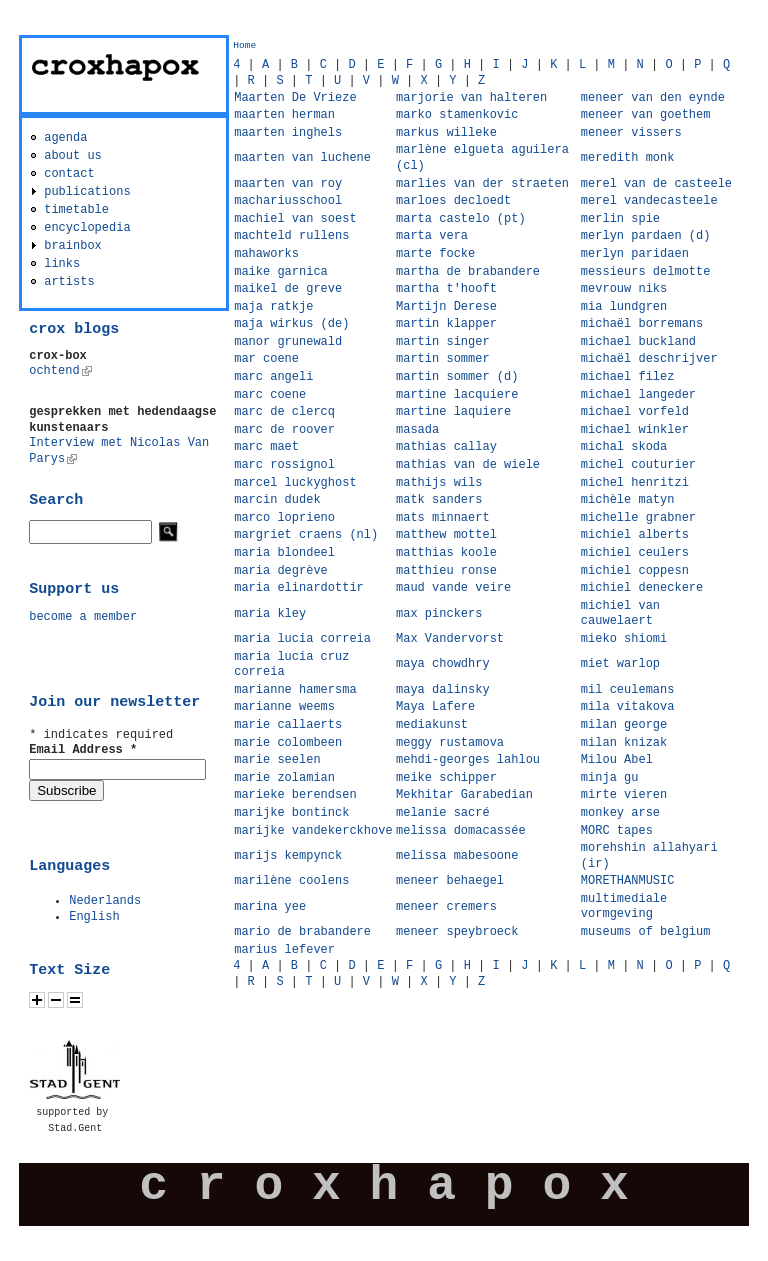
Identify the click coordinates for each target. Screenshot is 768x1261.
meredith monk (628, 158)
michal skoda (624, 447)
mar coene (266, 359)
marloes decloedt (453, 201)
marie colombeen (288, 743)
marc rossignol (284, 465)
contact (69, 174)
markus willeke (446, 133)
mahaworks (266, 254)
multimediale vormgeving (624, 907)
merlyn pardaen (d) (646, 236)
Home (244, 45)
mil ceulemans (628, 690)
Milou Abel (617, 760)
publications (87, 192)
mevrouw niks (624, 289)
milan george (624, 725)
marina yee (270, 907)
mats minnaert (443, 518)
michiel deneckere (642, 588)
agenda (65, 138)
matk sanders (439, 500)
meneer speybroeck (457, 932)
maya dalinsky (443, 690)
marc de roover (284, 430)
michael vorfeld (635, 412)
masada (417, 430)
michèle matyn (628, 500)
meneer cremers (446, 907)
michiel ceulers (635, 553)
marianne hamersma (295, 690)
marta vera (432, 236)
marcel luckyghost (295, 483)
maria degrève (281, 571)
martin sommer (443, 359)
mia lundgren (624, 307)
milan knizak (624, 743)
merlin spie (620, 219)
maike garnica (281, 272)
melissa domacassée (461, 831)
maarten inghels (288, 133)
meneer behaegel (450, 881)
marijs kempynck (288, 856)
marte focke (435, 254)
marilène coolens (291, 881)
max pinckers (439, 614)
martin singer (443, 342)
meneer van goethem (646, 115)
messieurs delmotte (646, 272)
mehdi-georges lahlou (468, 760)
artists (69, 282)
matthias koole (446, 553)
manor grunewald (288, 342)
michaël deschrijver (649, 359)
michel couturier (638, 465)
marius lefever (284, 950)
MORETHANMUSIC (628, 881)
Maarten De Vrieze (295, 98)
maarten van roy (288, 184)
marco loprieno (284, 518)
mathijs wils (439, 483)
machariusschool (288, 201)
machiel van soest (295, 219)
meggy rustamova (450, 743)
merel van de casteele (656, 184)
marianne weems (284, 707)
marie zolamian (284, 778)
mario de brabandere (302, 932)
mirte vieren (624, 795)
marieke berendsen (295, 795)
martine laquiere (453, 412)
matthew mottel (446, 535)
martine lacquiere (457, 395)
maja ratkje (273, 307)
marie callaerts (288, 725)
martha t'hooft (446, 289)
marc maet (266, 447)
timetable (76, 210)
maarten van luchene (302, 158)
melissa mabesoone (457, 856)
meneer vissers (631, 133)
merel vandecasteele (649, 201)
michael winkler (635, 430)
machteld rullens (291, 236)
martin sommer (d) (457, 377)
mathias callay (446, 447)
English (94, 917)
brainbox (73, 246)
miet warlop (620, 664)
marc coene (270, 395)
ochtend (60, 371)
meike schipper (446, 778)
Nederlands (105, 901)
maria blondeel (284, 553)
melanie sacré (443, 813)
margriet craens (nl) (306, 535)
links (62, 264)
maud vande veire (453, 588)
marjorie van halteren (471, 98)
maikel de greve (288, 289)
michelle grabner (638, 518)
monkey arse (620, 813)
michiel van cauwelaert (620, 614)
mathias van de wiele (468, 465)
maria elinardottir (299, 588)
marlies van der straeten (482, 184)
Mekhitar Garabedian (464, 795)
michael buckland (638, 342)
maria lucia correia (302, 639)
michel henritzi (635, 483)
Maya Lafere (435, 707)
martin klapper (446, 324)
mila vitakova (628, 707)
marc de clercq (284, 412)
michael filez (628, 377)
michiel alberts (635, 535)
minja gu (610, 778)
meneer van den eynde (653, 98)
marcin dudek (277, 500)
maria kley (270, 614)
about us (73, 156)
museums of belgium (646, 932)
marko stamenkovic (457, 115)
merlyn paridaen (635, 254)
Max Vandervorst (450, 639)
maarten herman (284, 115)
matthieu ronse (446, 571)
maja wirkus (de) (291, 324)
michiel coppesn (635, 571)
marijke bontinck (291, 813)
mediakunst (432, 725)
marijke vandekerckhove (313, 831)
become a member (83, 617)
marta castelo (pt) (461, 219)
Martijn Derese (446, 307)
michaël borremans (642, 324)
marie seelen (277, 760)
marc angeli (273, 377)
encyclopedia (87, 228)
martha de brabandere (468, 272)
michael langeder (638, 395)
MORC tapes (617, 831)
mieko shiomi (624, 639)
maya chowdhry (443, 664)
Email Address (83, 750)
